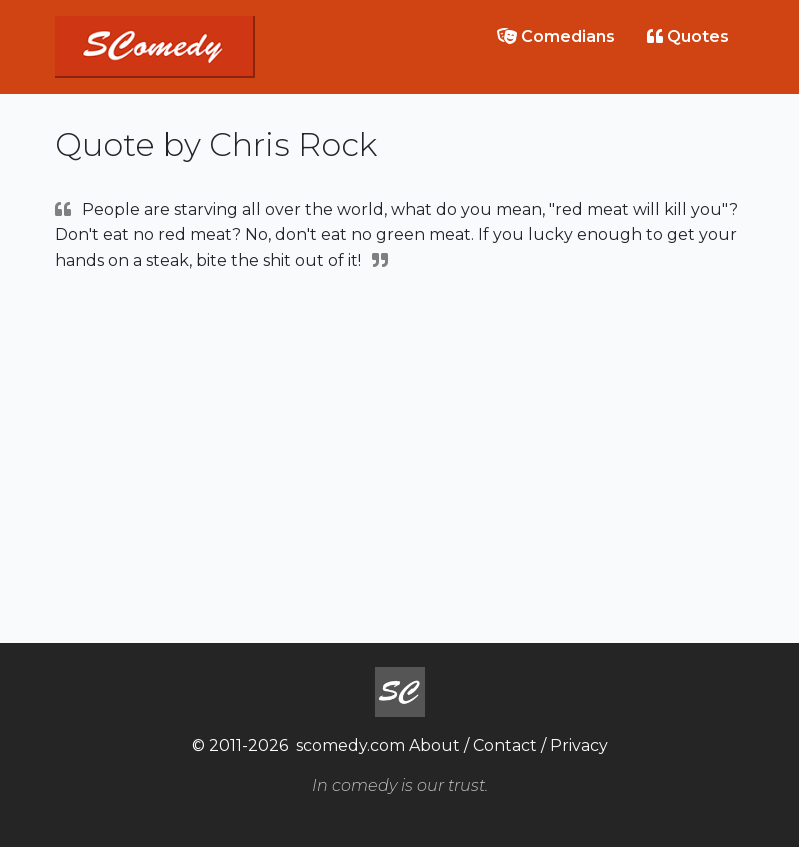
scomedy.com (350, 745)
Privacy (579, 745)
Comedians (556, 36)
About (434, 745)
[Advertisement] (400, 455)
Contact (505, 745)
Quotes (688, 36)
